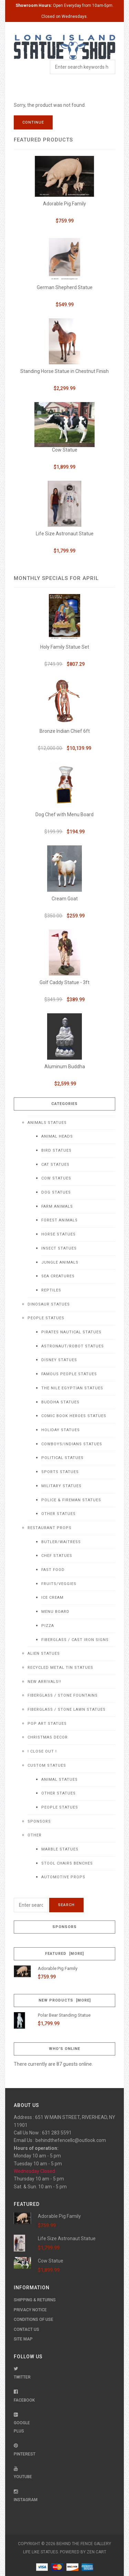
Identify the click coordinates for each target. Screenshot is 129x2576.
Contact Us (26, 2329)
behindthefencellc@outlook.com (70, 2140)
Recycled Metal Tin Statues (60, 1667)
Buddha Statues (60, 1402)
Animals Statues (47, 1122)
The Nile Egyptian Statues (72, 1388)
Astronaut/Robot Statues (72, 1346)
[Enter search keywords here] (31, 1905)
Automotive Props (63, 1877)
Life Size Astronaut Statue (65, 533)
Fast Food (53, 1570)
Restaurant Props (50, 1528)
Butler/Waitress (61, 1542)
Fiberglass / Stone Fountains (63, 1695)
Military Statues (61, 1486)
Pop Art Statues (47, 1723)
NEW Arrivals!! (44, 1681)
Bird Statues (56, 1150)
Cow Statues (56, 1178)
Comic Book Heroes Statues (73, 1416)
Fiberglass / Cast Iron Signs (75, 1640)
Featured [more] (64, 1953)
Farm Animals (57, 1206)
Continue (33, 122)
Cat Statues (55, 1164)
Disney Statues (59, 1360)
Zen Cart (96, 2552)
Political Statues (62, 1458)
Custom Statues (47, 1765)
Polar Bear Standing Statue (64, 2015)
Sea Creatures (58, 1276)
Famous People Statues (69, 1374)
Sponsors (39, 1821)
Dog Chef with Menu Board (64, 814)
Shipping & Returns (35, 2300)
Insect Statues (59, 1248)
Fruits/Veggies (58, 1584)
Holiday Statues (60, 1430)
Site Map (23, 2339)
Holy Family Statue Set (64, 647)
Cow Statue (64, 450)
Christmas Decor (48, 1737)
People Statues (46, 1318)
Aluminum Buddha (64, 1066)
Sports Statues (60, 1472)
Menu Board (55, 1611)
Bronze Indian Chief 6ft (65, 731)
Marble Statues (59, 1849)
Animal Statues (59, 1779)
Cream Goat (65, 898)
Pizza (47, 1625)
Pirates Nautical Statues (71, 1332)
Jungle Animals (59, 1262)
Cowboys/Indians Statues (71, 1444)
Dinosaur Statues (49, 1304)
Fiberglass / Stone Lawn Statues (67, 1709)
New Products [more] (65, 2000)
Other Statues (58, 1514)
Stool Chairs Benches (67, 1863)
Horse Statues (58, 1234)
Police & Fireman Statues (71, 1500)
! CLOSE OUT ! (42, 1751)
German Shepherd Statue (65, 287)
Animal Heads (57, 1136)
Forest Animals (59, 1220)
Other (35, 1835)
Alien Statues (44, 1653)
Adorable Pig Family (64, 203)
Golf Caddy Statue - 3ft (64, 982)
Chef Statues (56, 1555)
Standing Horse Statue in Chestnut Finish (64, 371)
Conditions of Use (33, 2319)
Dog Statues (56, 1192)
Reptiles (51, 1290)
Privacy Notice (30, 2309)
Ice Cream (52, 1597)
